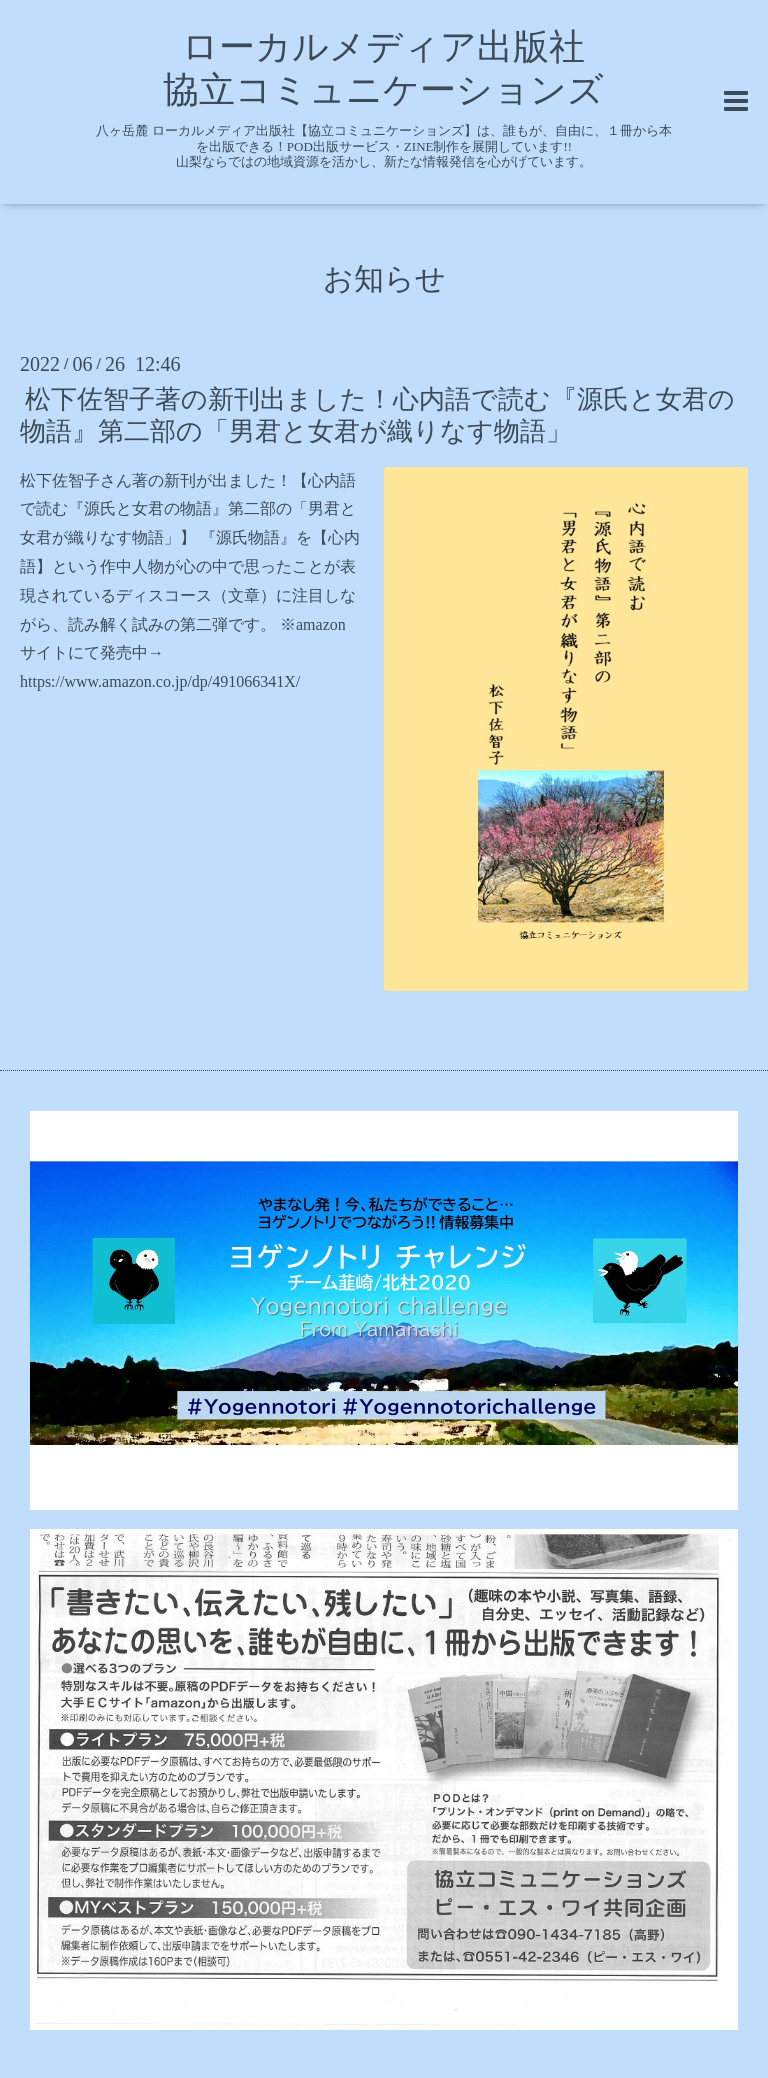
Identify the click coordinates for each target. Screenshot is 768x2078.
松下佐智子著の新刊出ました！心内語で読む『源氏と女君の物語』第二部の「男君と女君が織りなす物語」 (377, 415)
